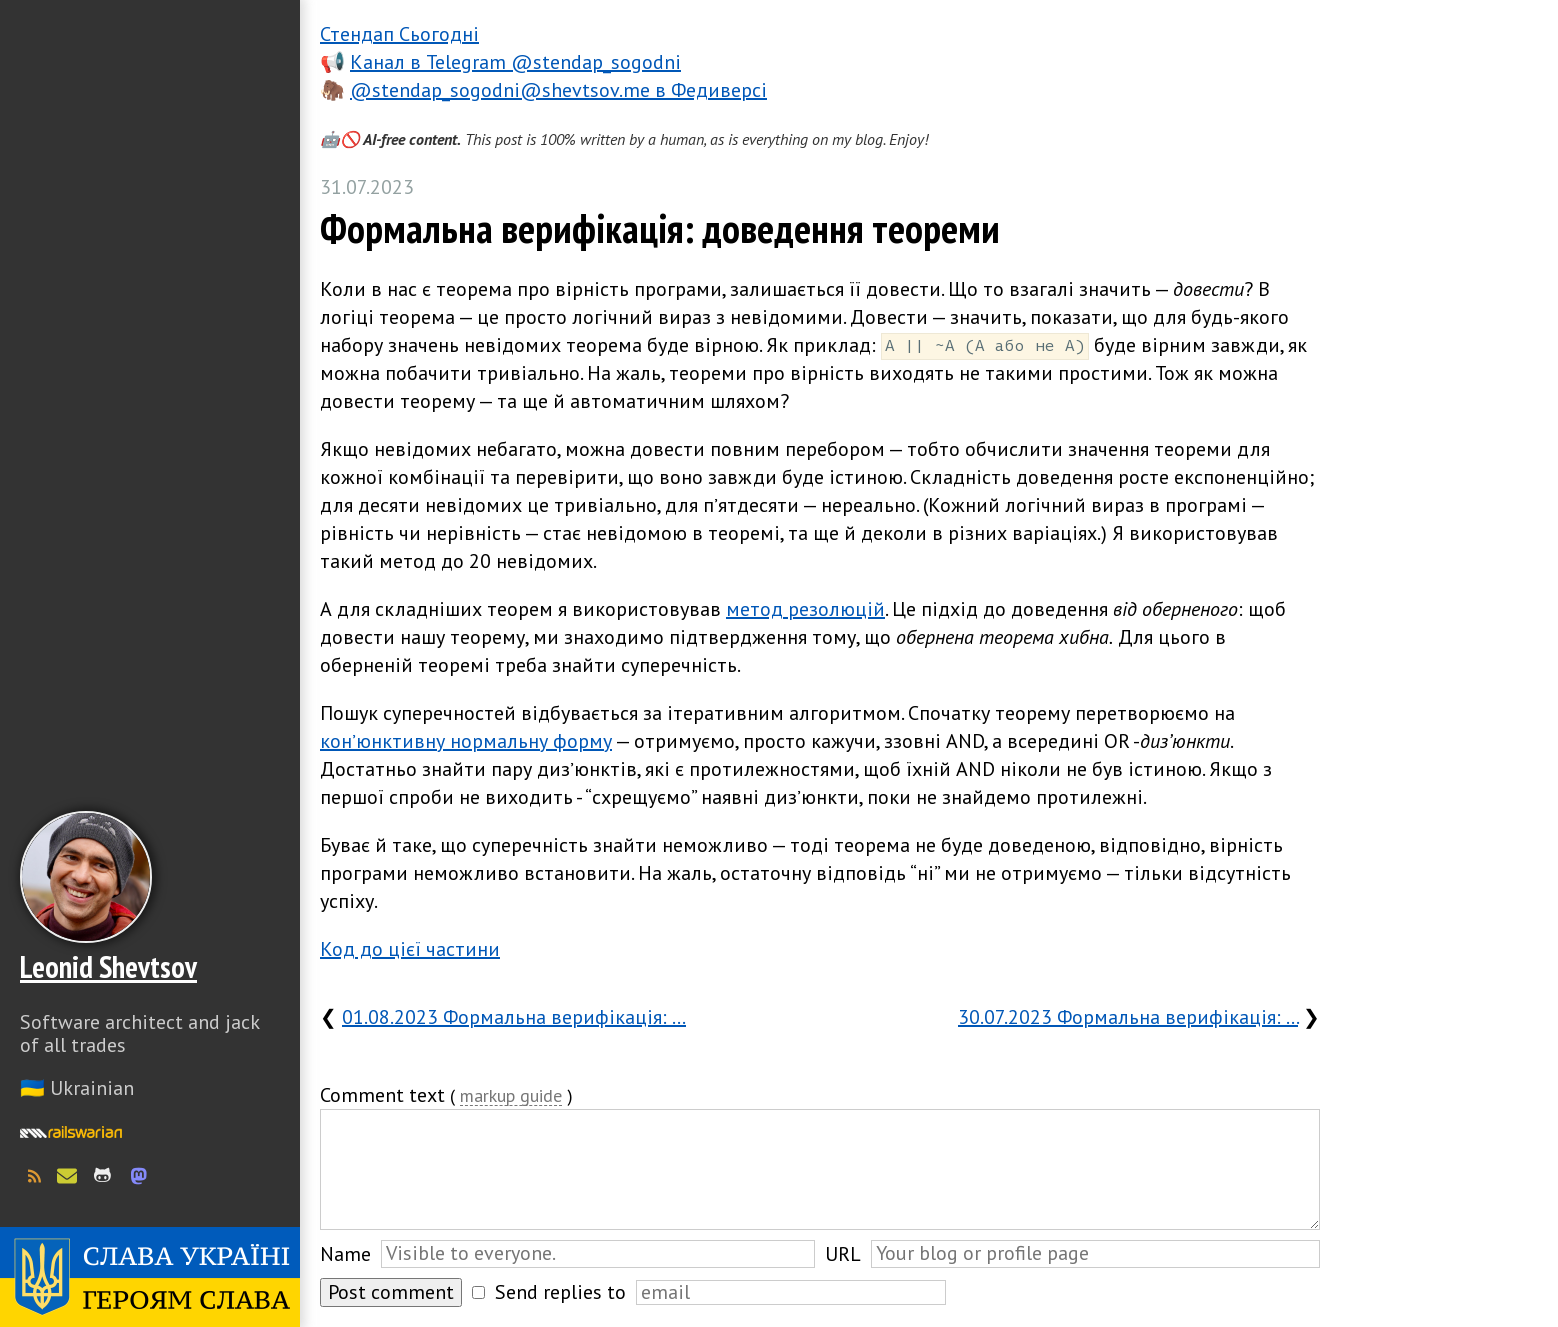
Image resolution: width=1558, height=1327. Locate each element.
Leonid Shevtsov (108, 966)
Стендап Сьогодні (399, 34)
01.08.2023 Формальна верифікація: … (514, 1017)
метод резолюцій (805, 609)
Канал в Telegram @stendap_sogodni (515, 62)
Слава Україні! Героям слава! (150, 1277)
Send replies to (560, 1292)
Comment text (382, 1095)
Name (345, 1254)
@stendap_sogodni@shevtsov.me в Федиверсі (558, 90)
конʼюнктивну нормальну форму (466, 741)
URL (843, 1254)
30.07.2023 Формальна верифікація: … (1128, 1017)
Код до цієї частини (410, 949)
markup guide (511, 1096)
